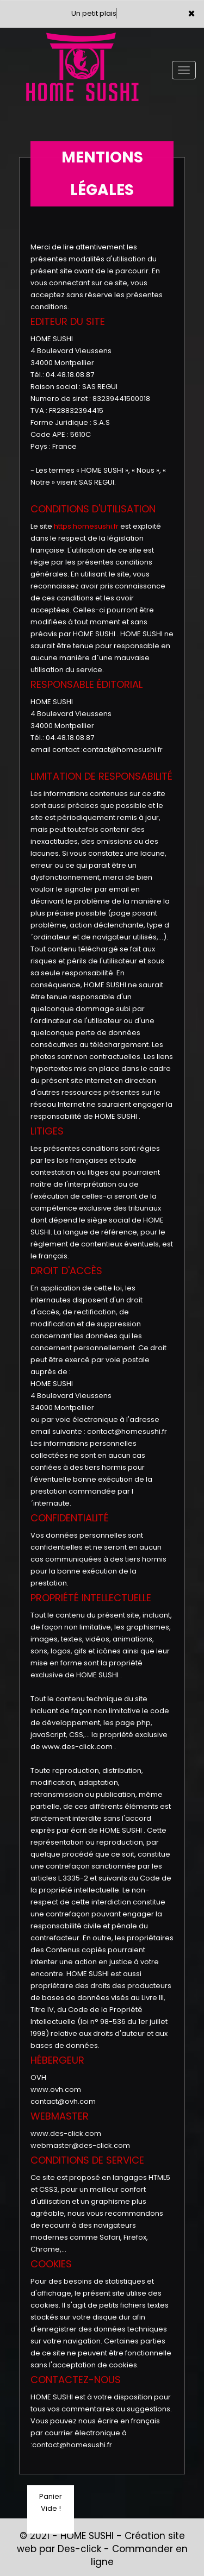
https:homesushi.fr (86, 526)
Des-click (79, 2548)
